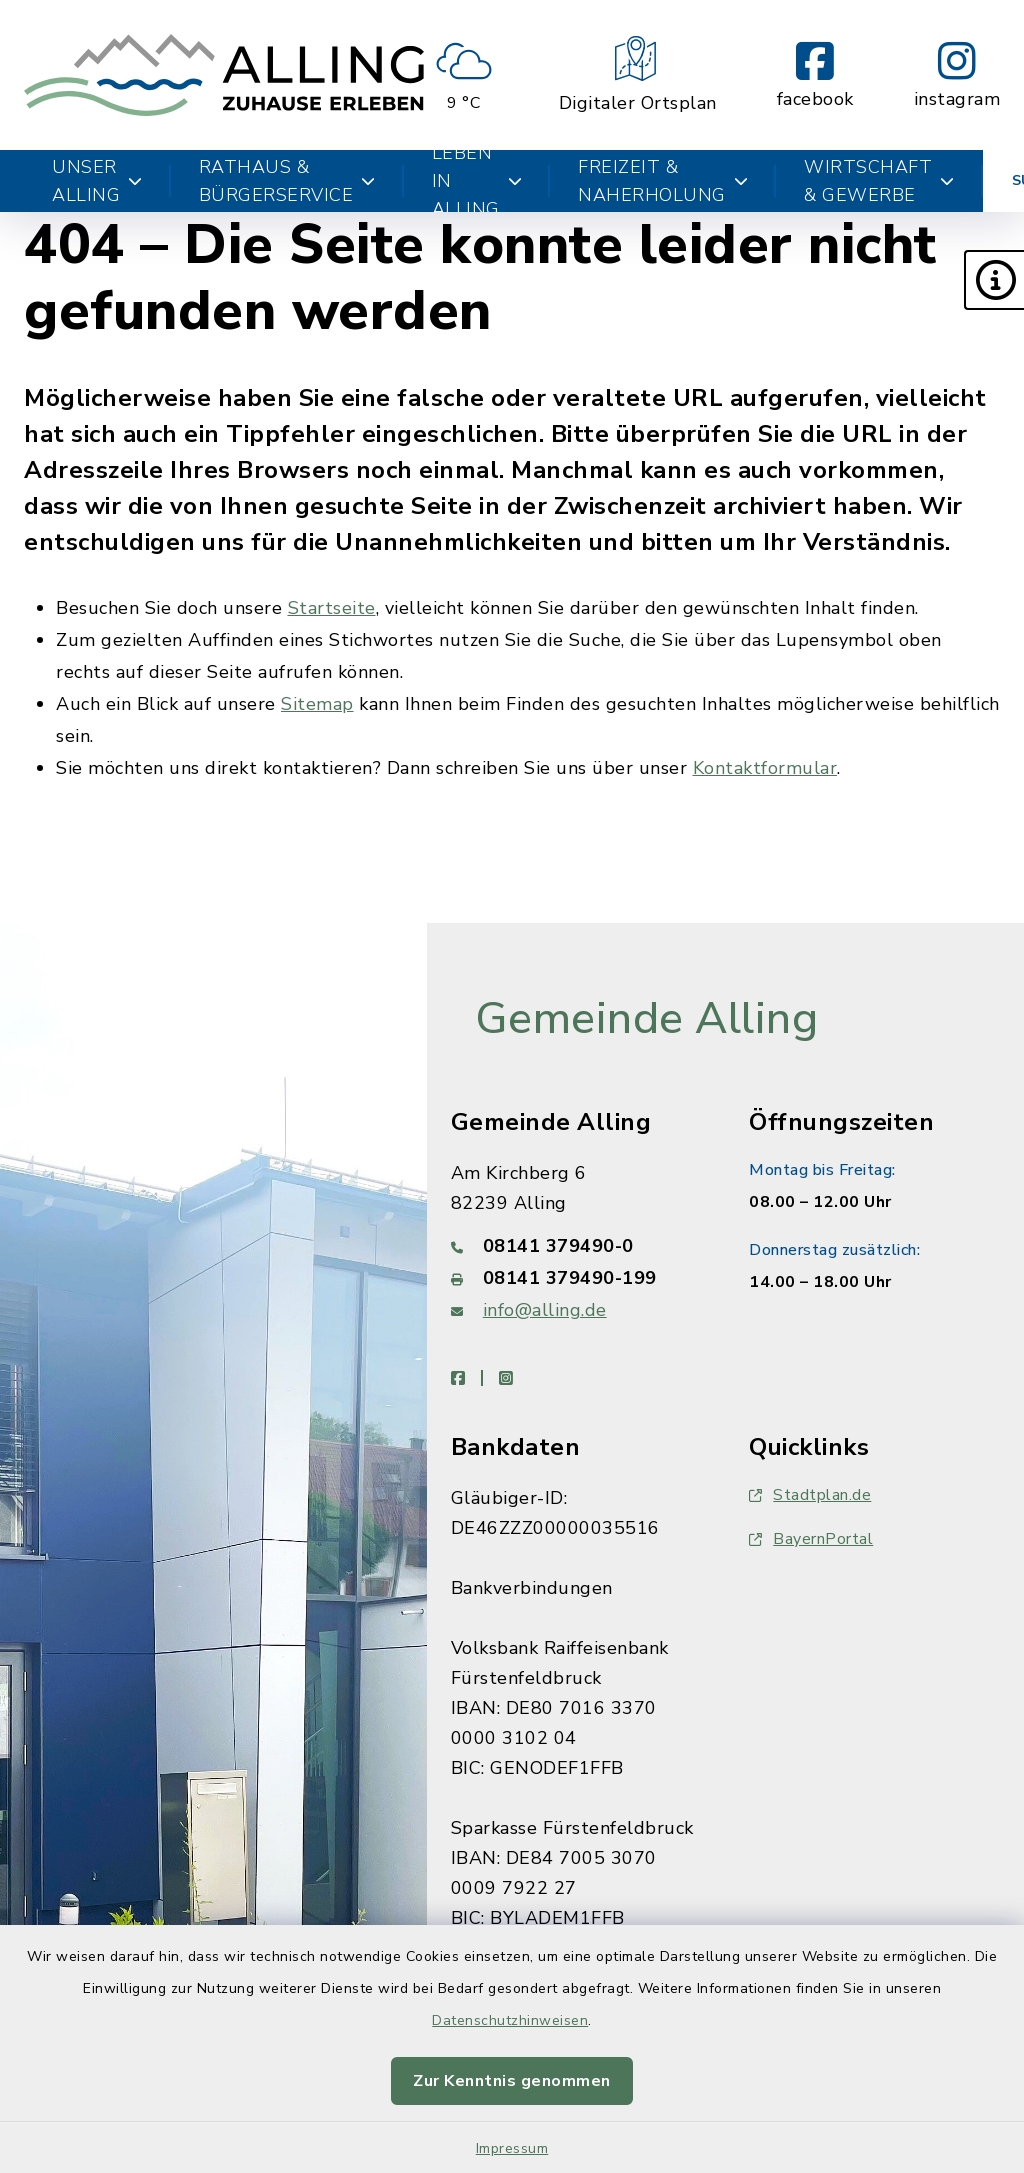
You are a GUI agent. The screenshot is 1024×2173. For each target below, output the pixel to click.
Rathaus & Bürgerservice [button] (287, 181)
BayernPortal (811, 1539)
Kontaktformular (765, 768)
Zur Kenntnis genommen (512, 2081)
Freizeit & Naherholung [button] (663, 181)
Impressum (512, 2148)
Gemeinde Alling (647, 1019)
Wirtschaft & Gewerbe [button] (879, 181)
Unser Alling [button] (97, 181)
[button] (994, 280)
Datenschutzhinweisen (510, 2020)
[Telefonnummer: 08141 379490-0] (576, 1246)
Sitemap (317, 704)
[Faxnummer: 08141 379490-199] (576, 1278)
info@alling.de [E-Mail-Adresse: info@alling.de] (545, 1310)
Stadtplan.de (810, 1495)
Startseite (332, 608)
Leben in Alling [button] (477, 181)
